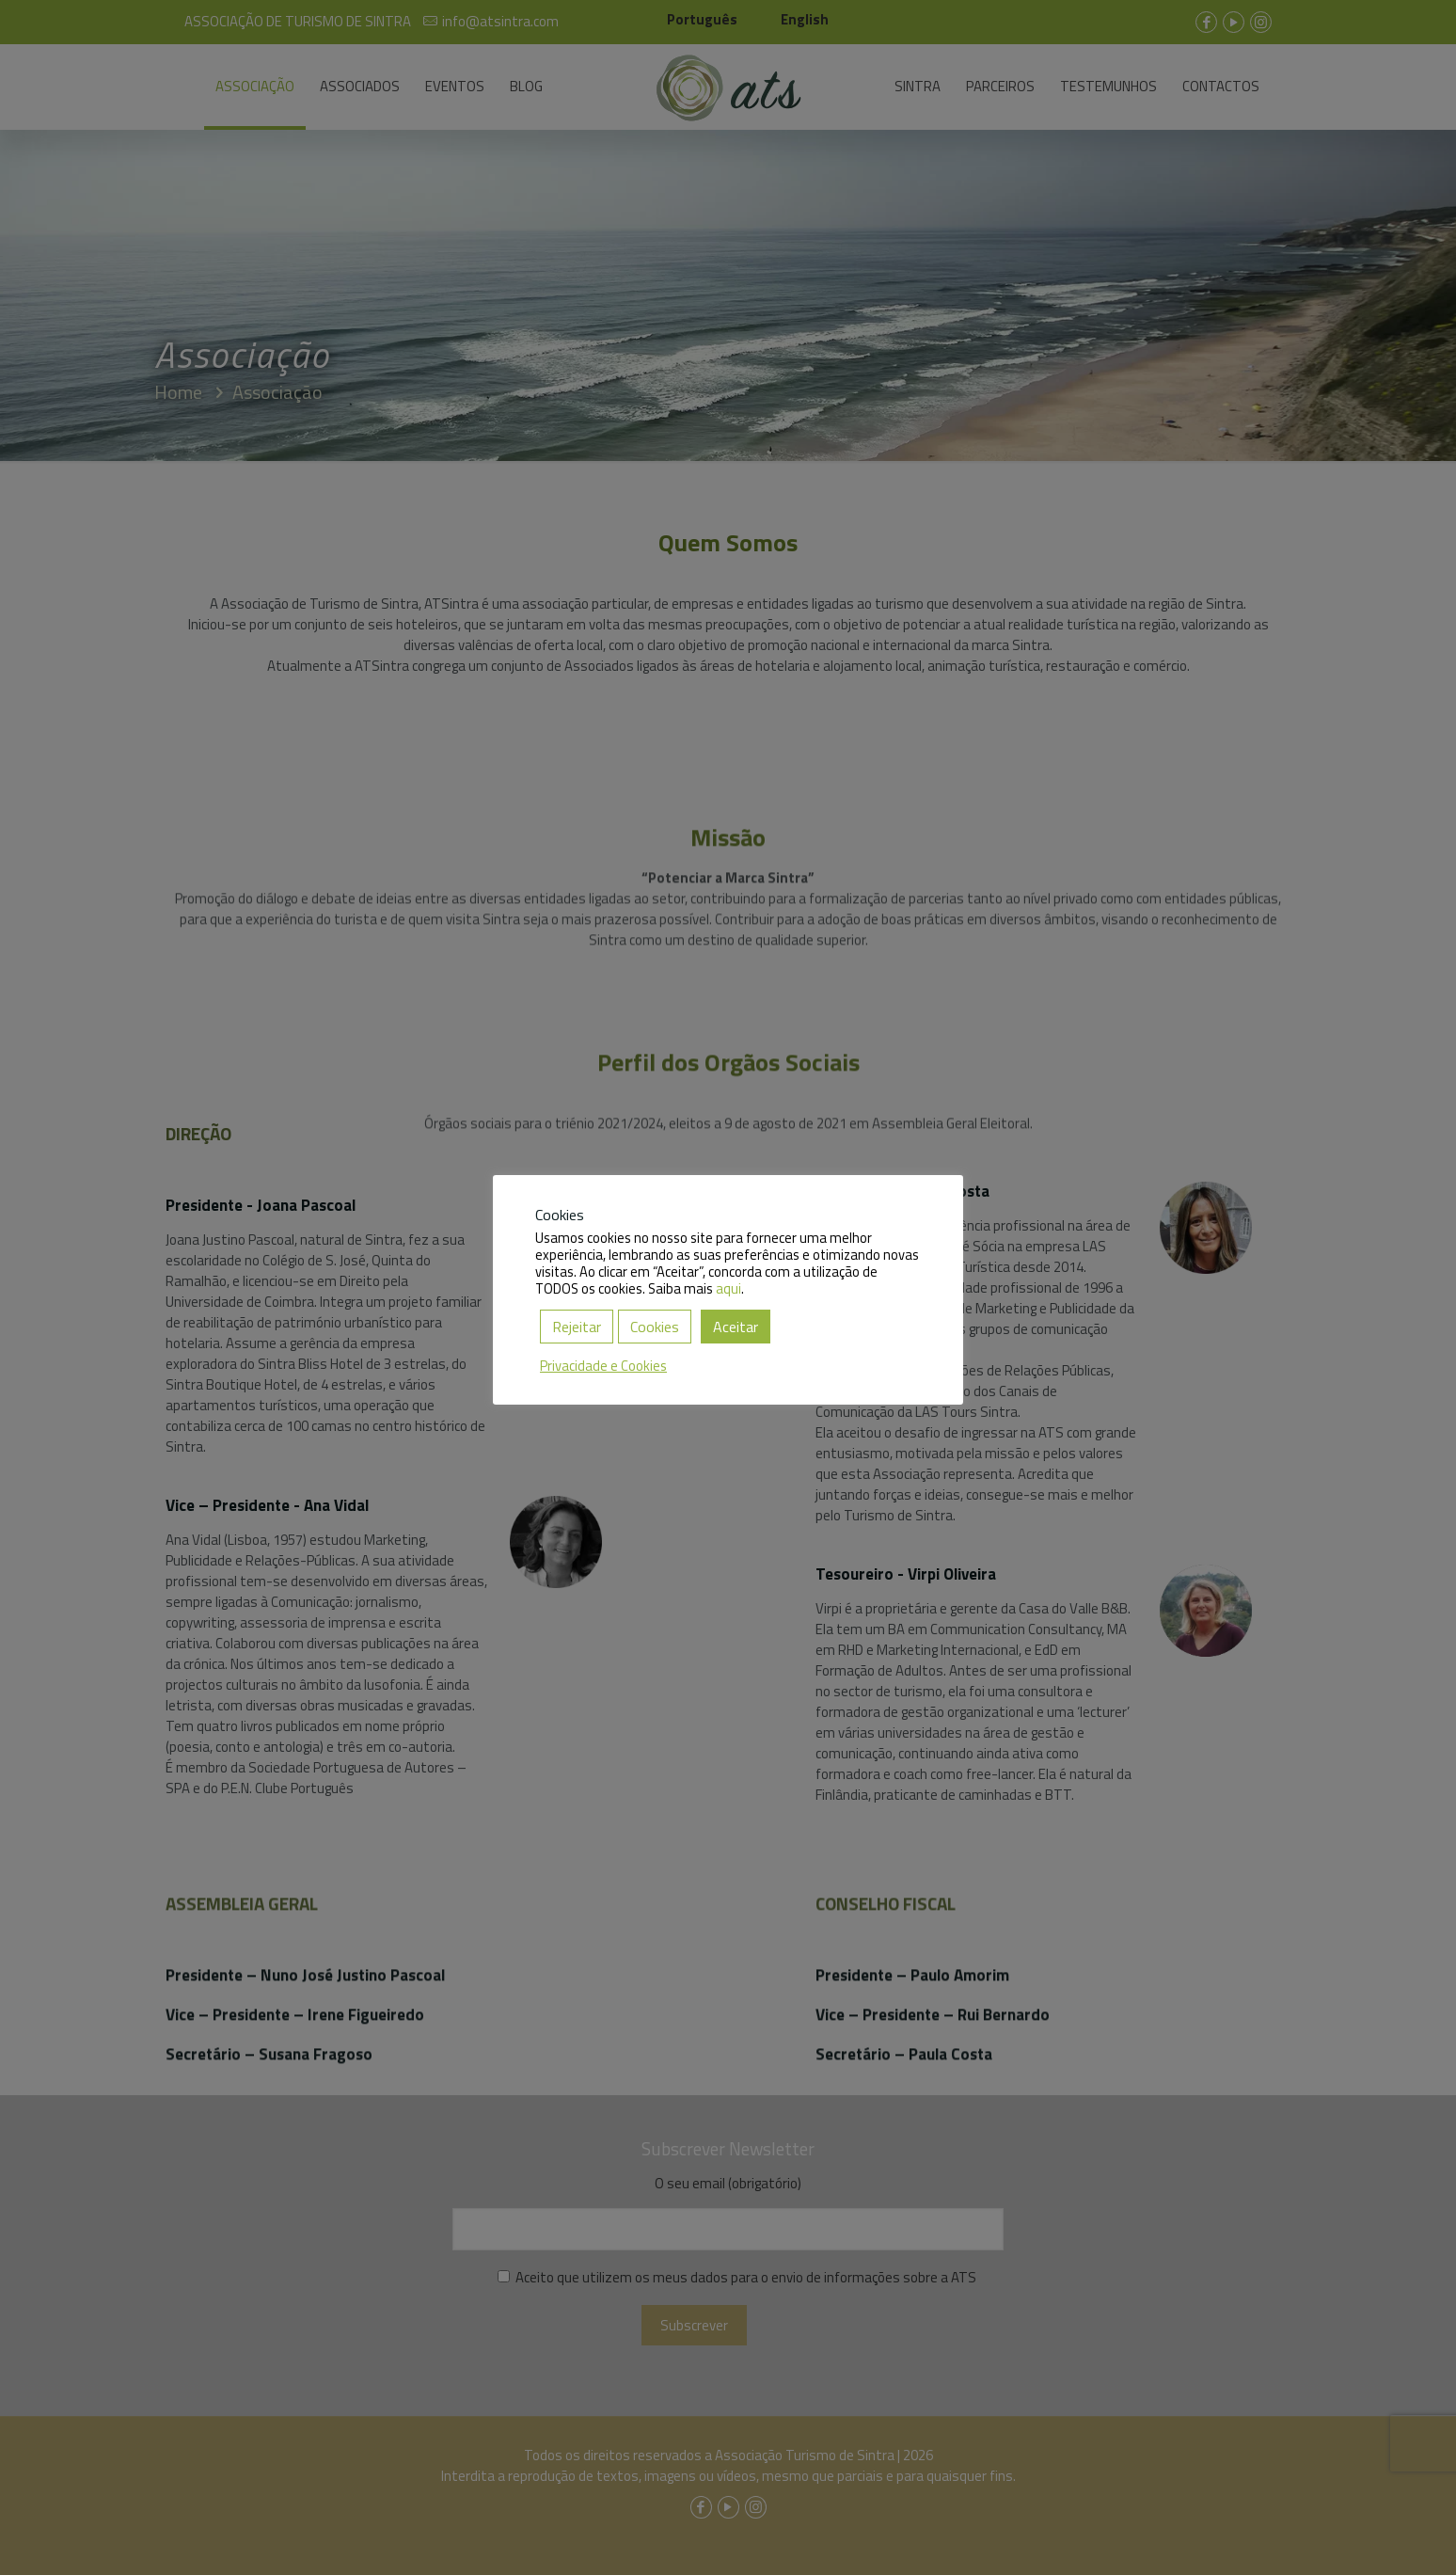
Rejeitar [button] (576, 1326)
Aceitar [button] (735, 1326)
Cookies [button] (654, 1326)
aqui (728, 1288)
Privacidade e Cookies (603, 1365)
